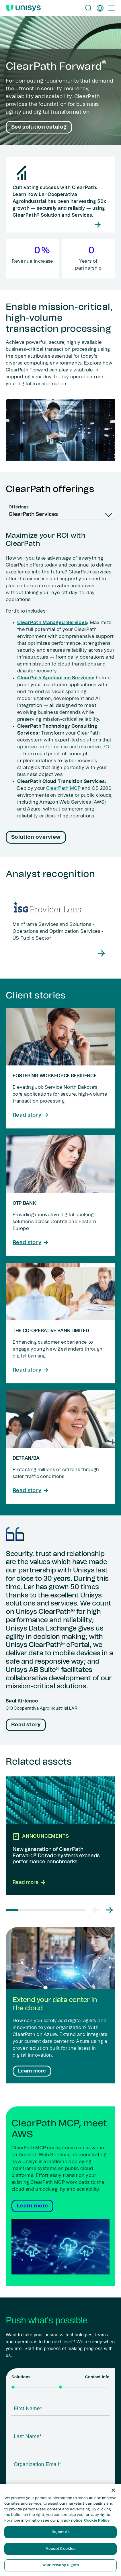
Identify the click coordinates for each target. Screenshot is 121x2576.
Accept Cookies (61, 2549)
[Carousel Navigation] (102, 1910)
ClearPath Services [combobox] (33, 514)
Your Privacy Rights (60, 2565)
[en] (100, 8)
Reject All (60, 2532)
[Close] (113, 2490)
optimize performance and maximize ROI (64, 747)
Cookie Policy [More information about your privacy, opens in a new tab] (97, 2520)
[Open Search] (88, 8)
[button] (96, 1910)
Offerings (19, 507)
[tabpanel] (60, 689)
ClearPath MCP (63, 788)
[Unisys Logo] (23, 8)
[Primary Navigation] (111, 8)
